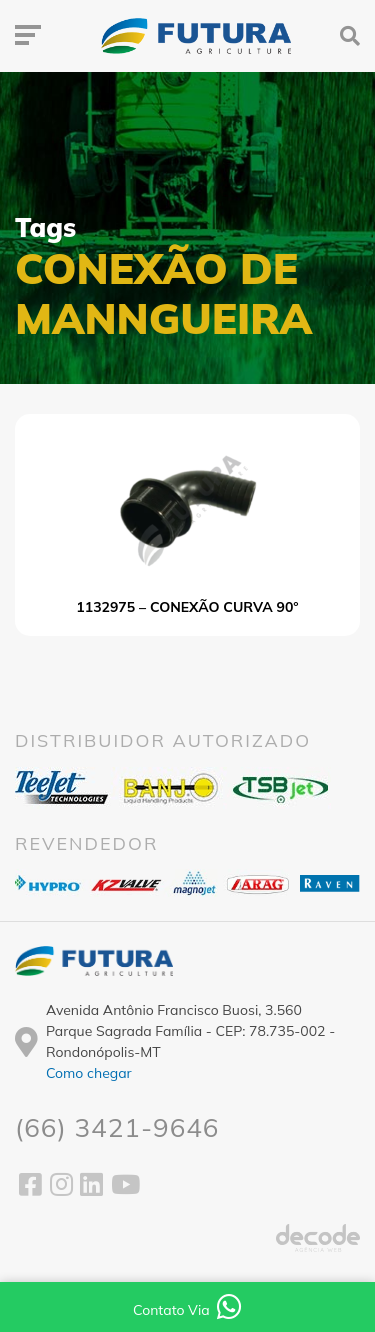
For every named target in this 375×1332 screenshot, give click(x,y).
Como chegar (89, 1073)
